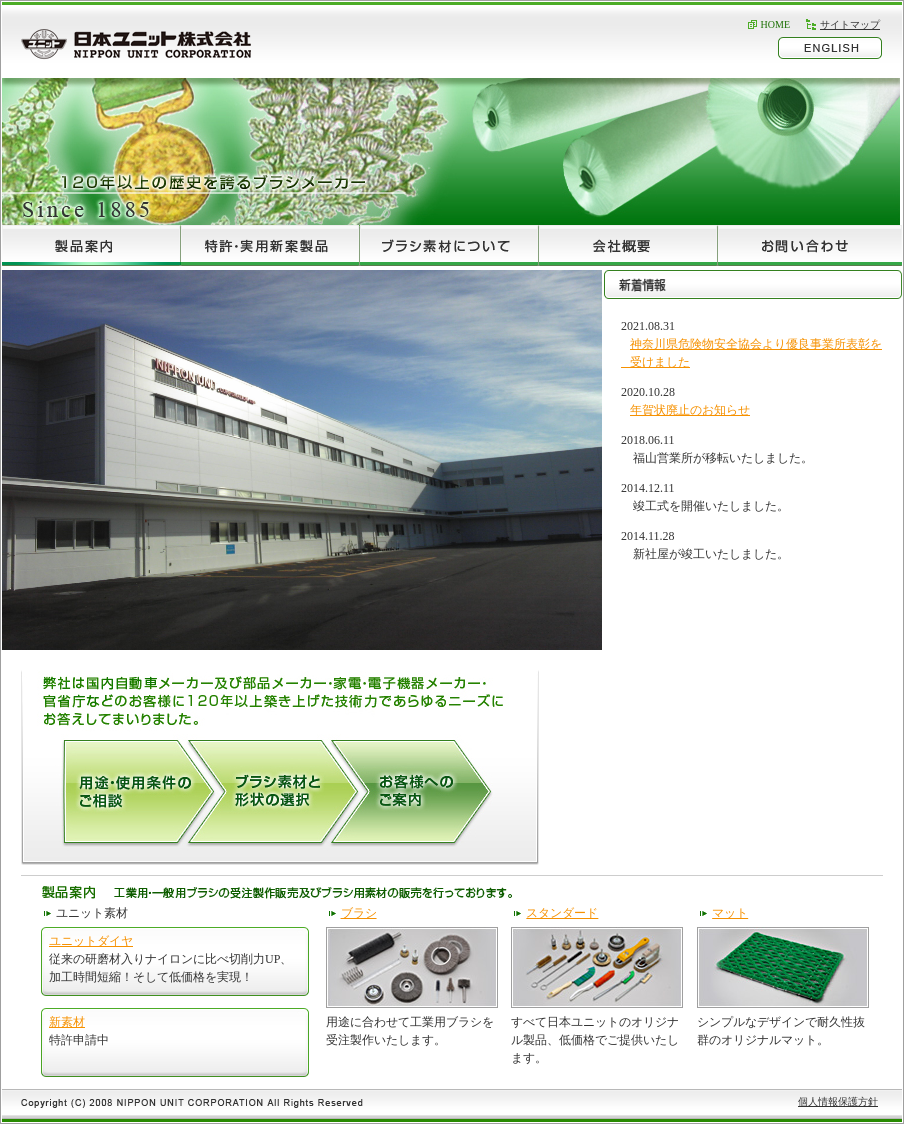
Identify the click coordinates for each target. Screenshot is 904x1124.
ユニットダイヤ (91, 941)
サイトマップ (850, 24)
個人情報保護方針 (838, 1101)
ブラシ (359, 913)
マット (730, 913)
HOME (775, 24)
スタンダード (562, 913)
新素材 (67, 1022)
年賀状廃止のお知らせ (690, 410)
